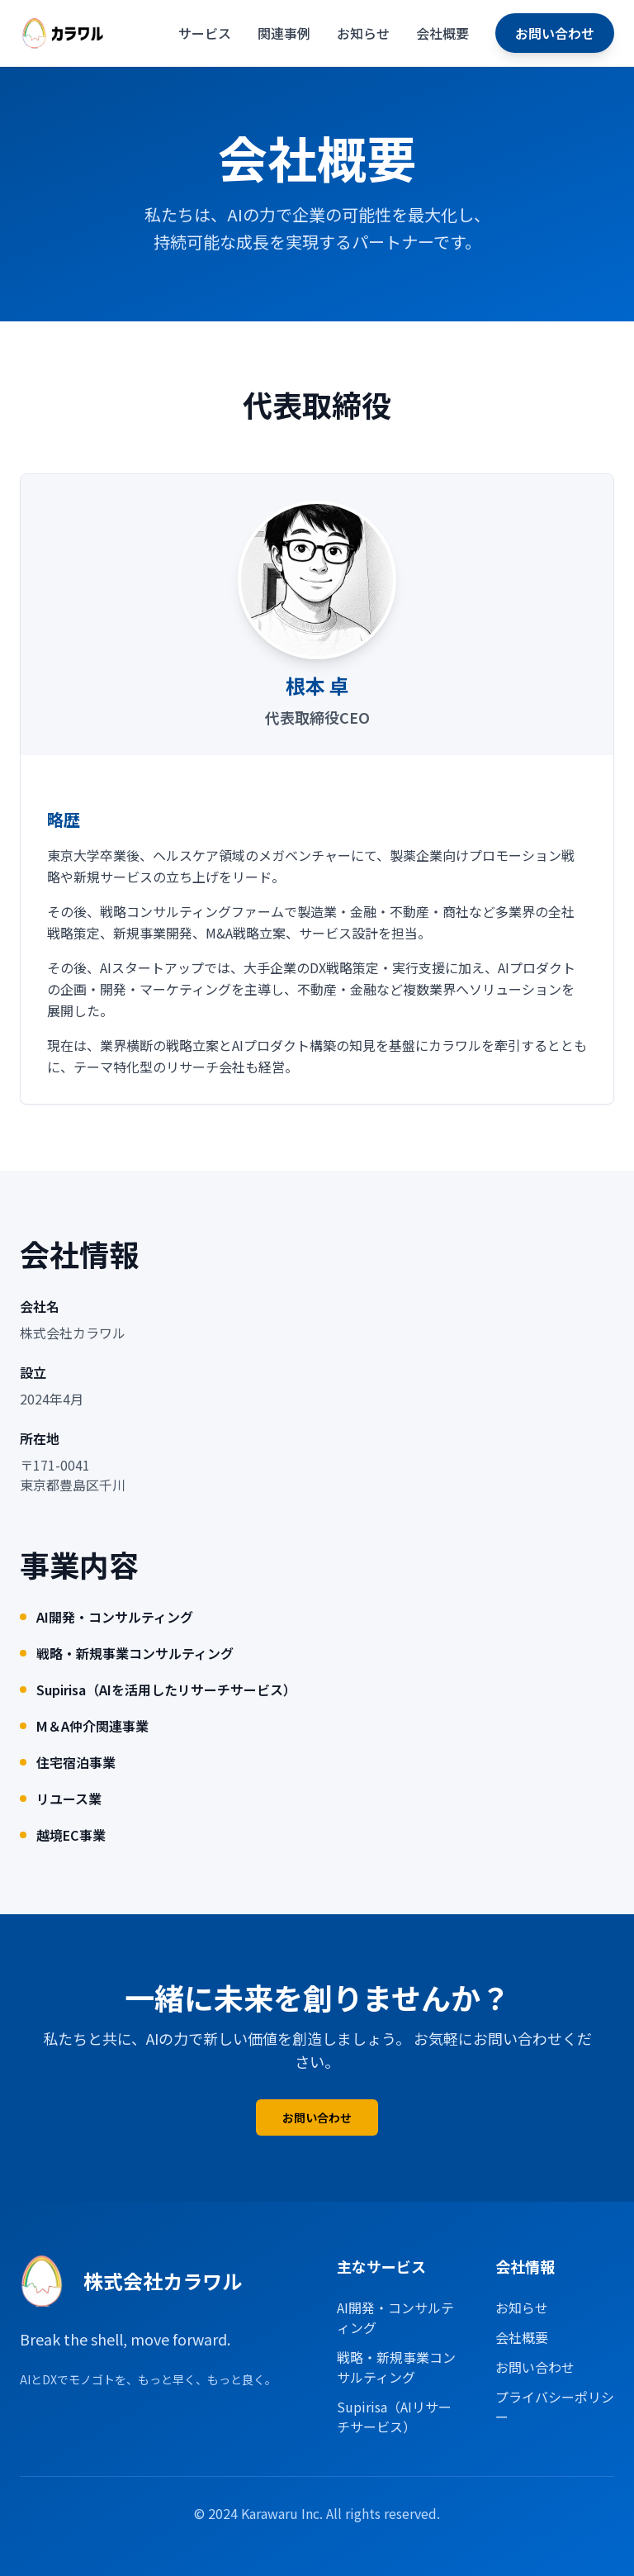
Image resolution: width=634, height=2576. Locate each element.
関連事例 (284, 33)
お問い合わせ (554, 33)
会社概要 (442, 33)
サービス (204, 33)
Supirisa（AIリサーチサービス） (394, 2416)
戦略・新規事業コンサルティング (396, 2367)
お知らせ (363, 33)
